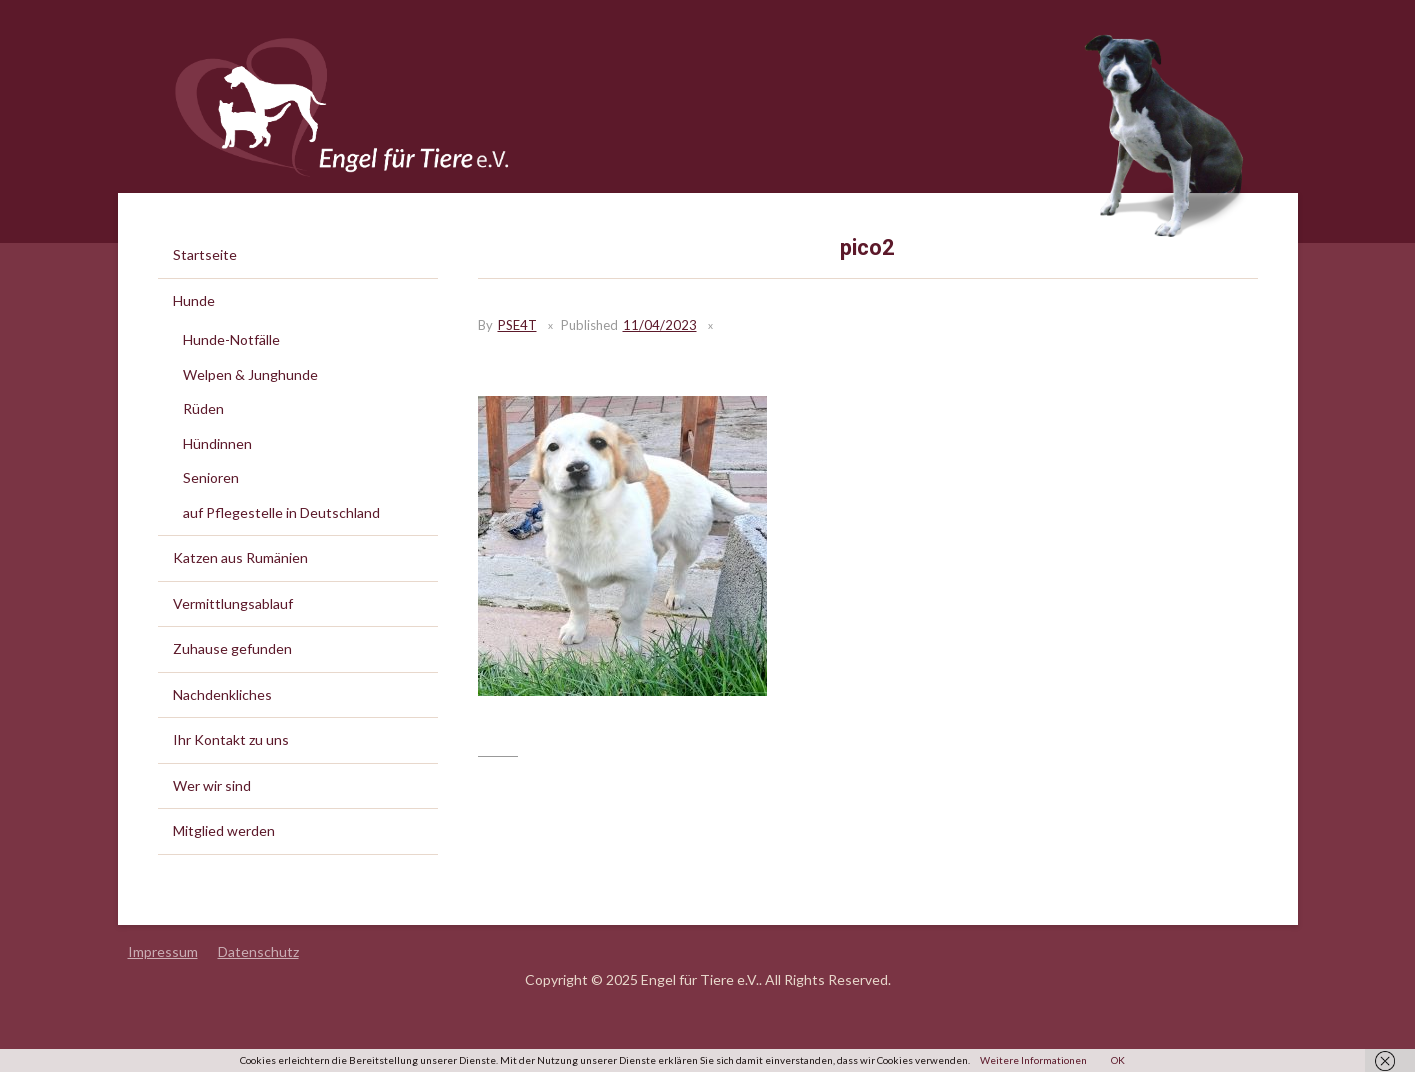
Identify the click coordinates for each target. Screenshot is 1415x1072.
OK (1118, 1060)
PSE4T (517, 325)
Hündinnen (217, 443)
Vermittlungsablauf (233, 603)
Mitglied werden (224, 830)
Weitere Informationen (1033, 1060)
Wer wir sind (212, 785)
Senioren (211, 477)
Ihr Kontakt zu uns (231, 739)
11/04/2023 (660, 325)
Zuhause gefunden (232, 648)
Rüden (203, 408)
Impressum (163, 951)
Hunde (194, 300)
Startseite (205, 254)
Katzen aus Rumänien (240, 557)
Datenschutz (258, 951)
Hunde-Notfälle (231, 339)
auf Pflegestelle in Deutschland (281, 512)
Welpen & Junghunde (250, 374)
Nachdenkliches (222, 694)
